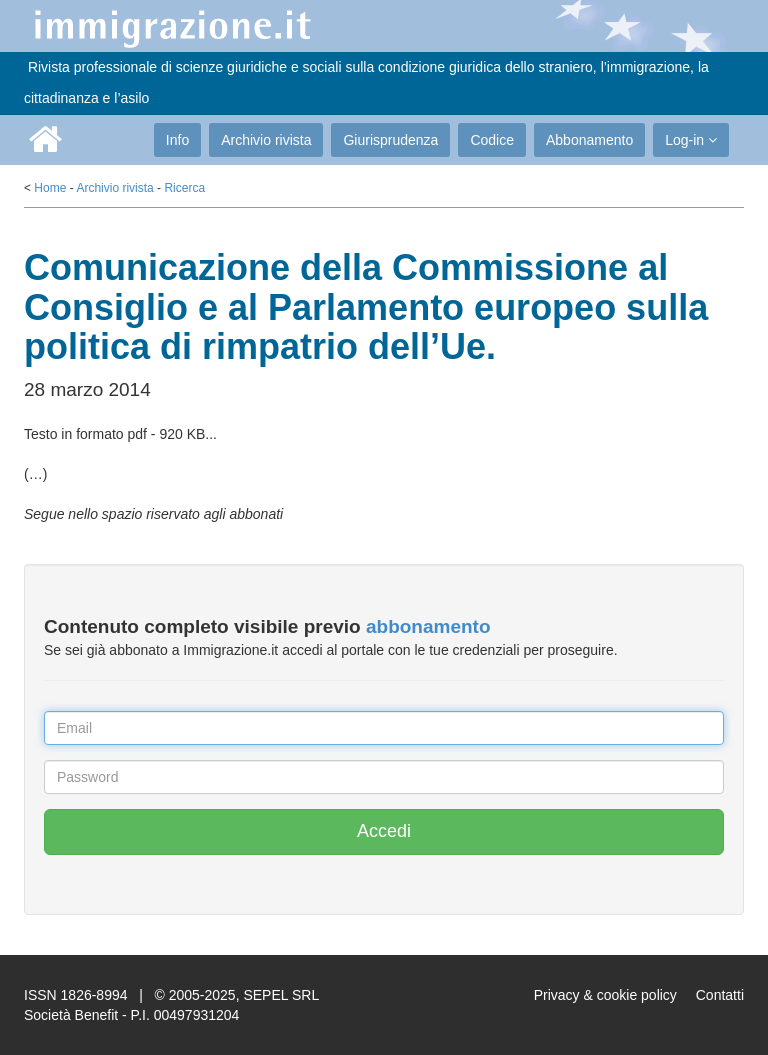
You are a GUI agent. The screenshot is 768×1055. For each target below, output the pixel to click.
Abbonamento (589, 140)
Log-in (691, 140)
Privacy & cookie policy (605, 995)
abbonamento (428, 626)
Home (50, 188)
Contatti (720, 995)
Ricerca (184, 188)
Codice (492, 140)
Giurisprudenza (390, 140)
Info (177, 140)
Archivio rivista (266, 140)
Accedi (384, 831)
